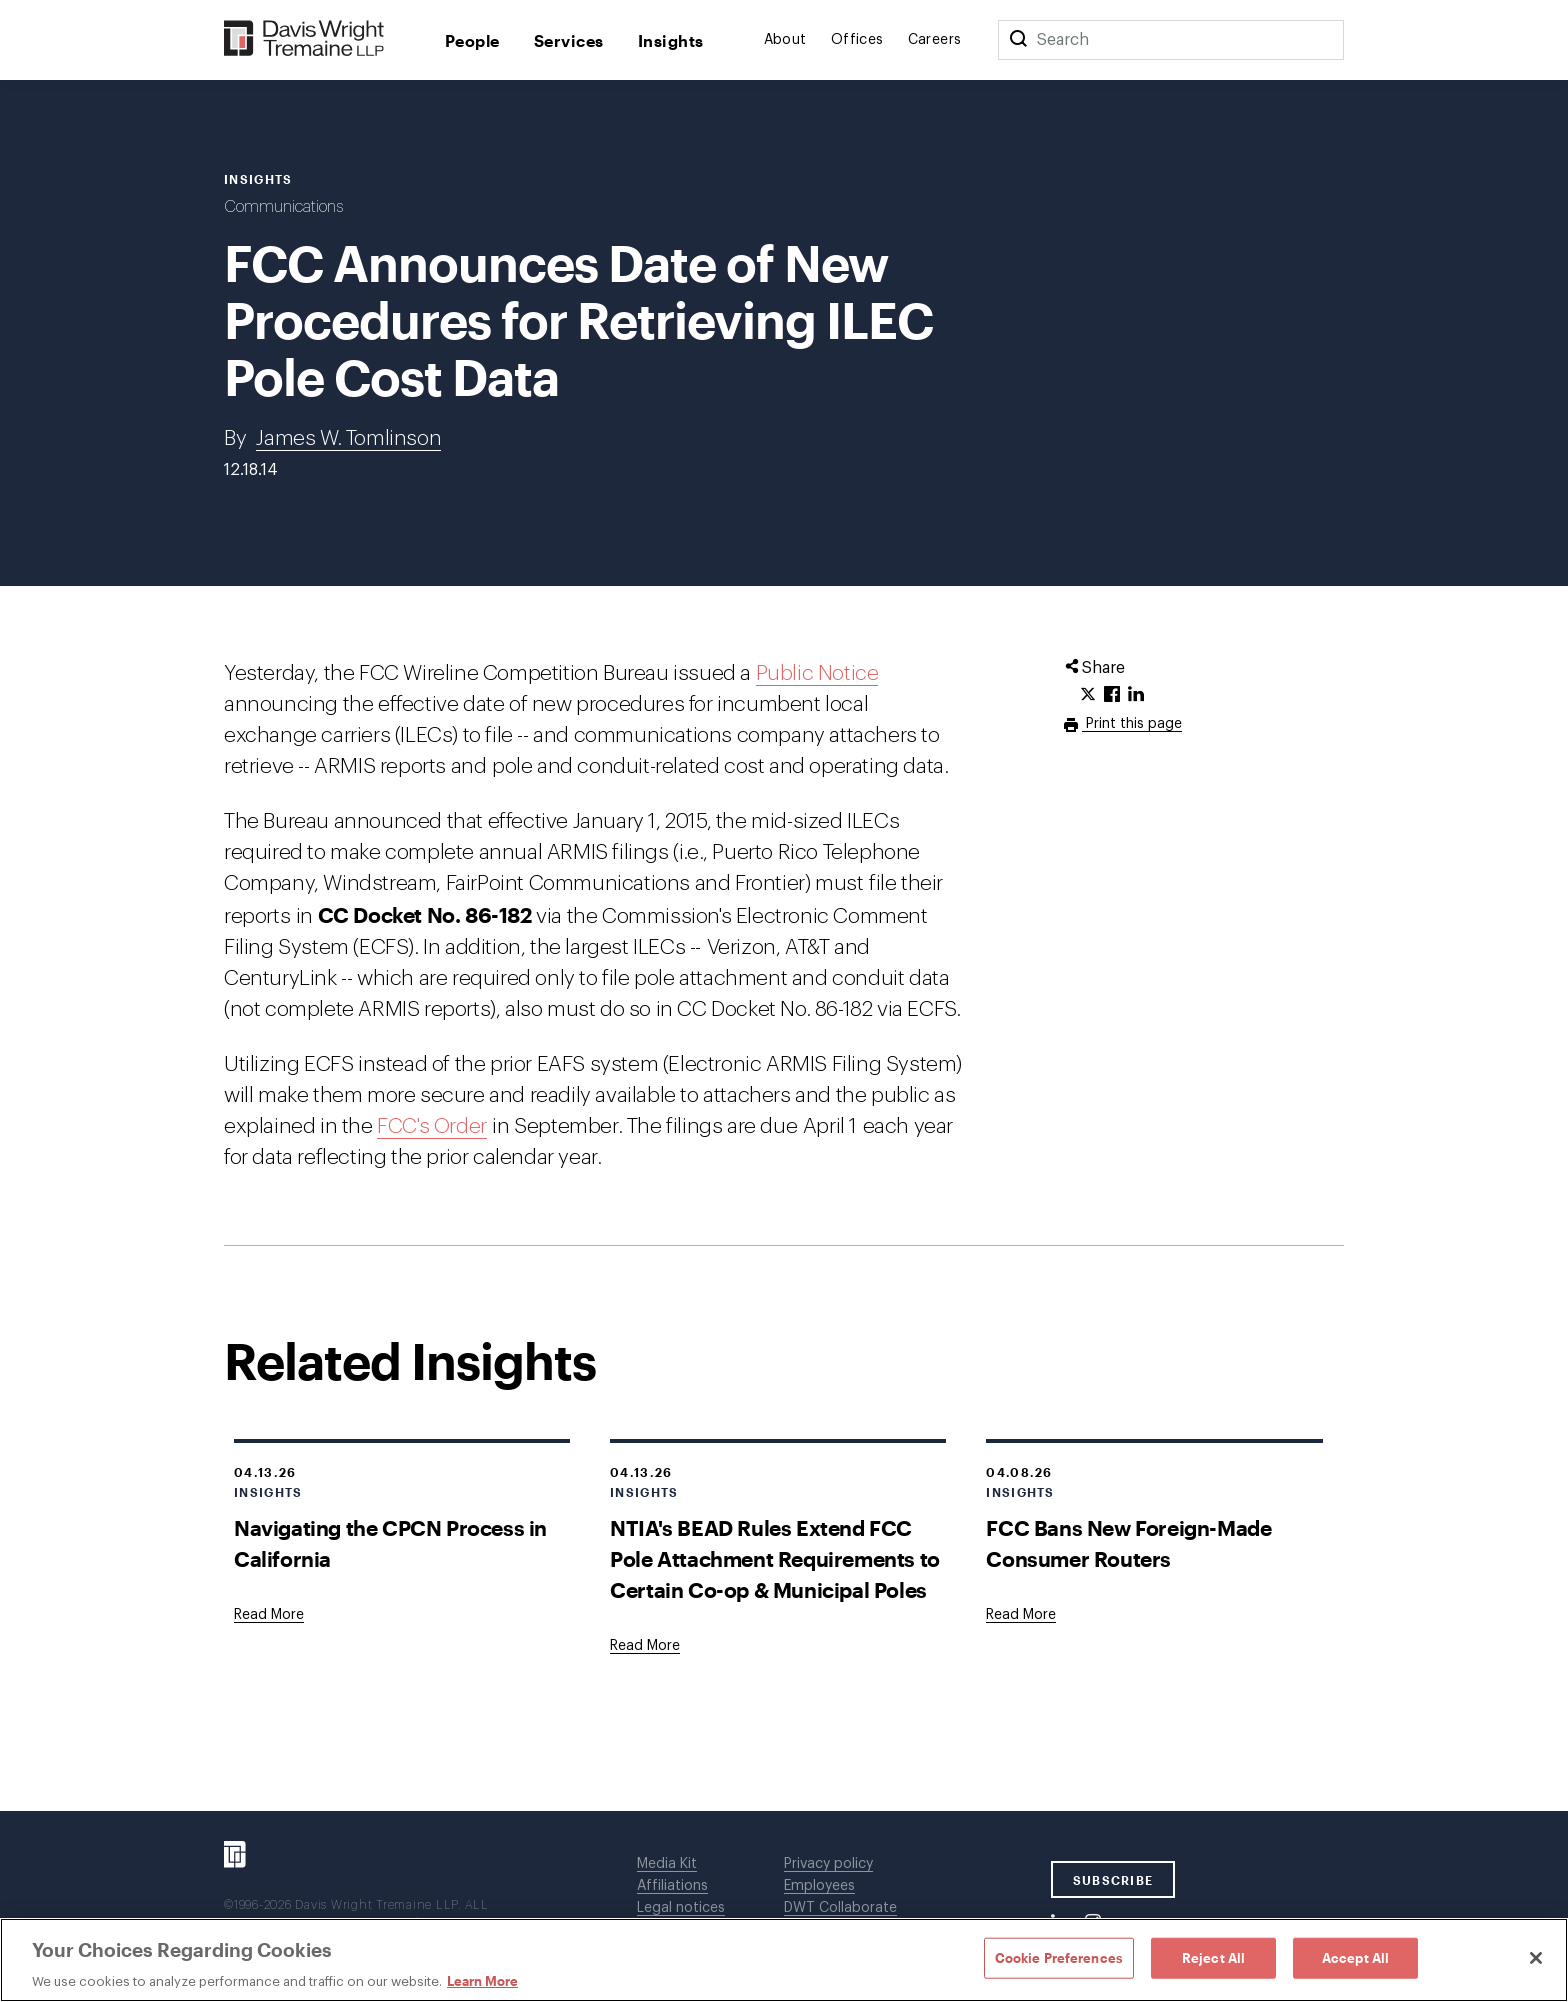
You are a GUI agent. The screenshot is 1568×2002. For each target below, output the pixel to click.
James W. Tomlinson (348, 438)
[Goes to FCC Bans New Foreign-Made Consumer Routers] (1021, 1615)
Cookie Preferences (1059, 1957)
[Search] (1018, 40)
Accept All (1355, 1957)
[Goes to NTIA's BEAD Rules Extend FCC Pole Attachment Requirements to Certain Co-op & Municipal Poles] (645, 1646)
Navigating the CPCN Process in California (390, 1543)
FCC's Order (432, 1126)
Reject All (1213, 1957)
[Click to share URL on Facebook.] (1112, 695)
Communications (283, 207)
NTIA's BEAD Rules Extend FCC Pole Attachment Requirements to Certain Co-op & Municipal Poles (775, 1558)
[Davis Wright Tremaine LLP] (304, 39)
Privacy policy (828, 1864)
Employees (819, 1886)
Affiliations (672, 1886)
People (472, 40)
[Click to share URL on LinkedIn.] (1136, 695)
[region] (784, 1960)
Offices (857, 40)
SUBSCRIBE (1113, 1880)
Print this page (1132, 724)
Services (569, 40)
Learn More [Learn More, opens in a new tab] (482, 1981)
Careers (935, 40)
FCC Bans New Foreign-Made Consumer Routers (1128, 1543)
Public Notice (817, 673)
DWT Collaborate (840, 1908)
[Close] (1536, 1958)
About (785, 40)
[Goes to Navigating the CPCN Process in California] (269, 1615)
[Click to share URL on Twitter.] (1088, 695)
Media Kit (667, 1864)
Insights (671, 40)
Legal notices (681, 1908)
